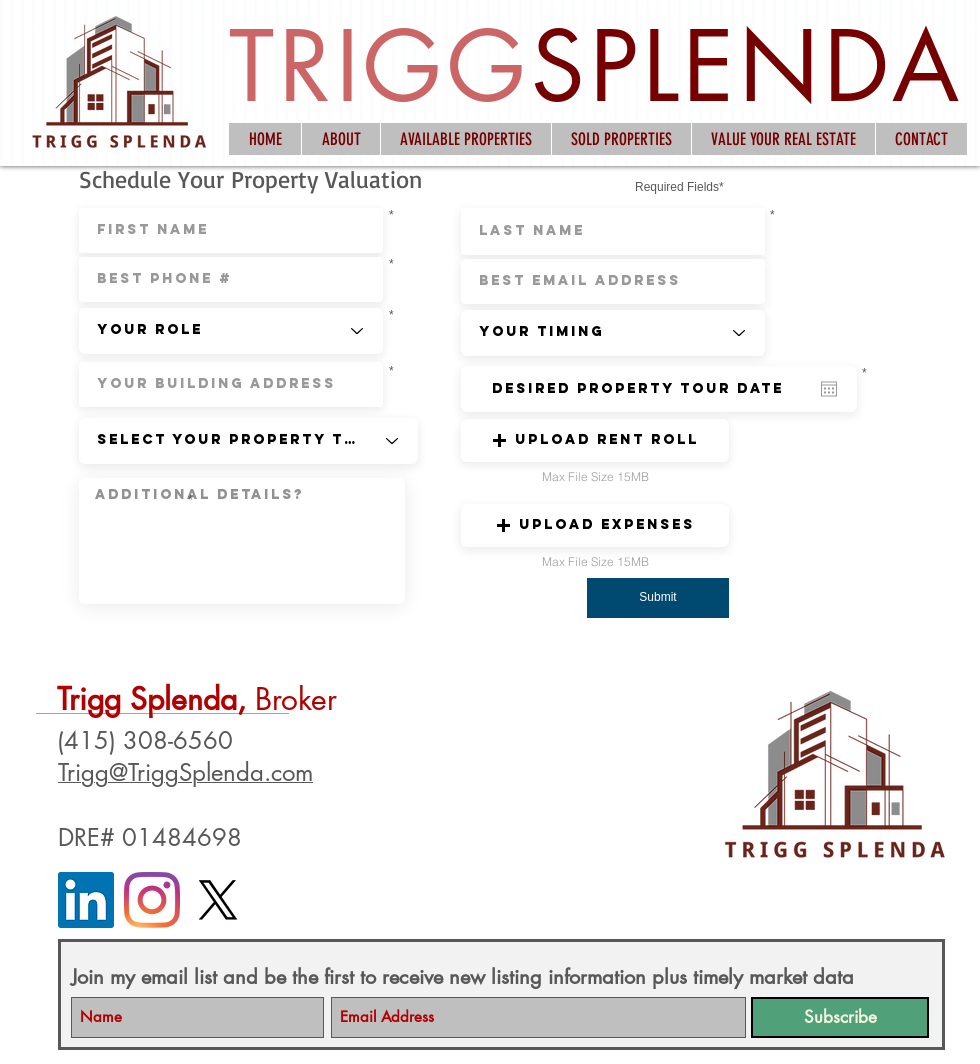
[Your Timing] (613, 333)
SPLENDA (747, 66)
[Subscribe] (840, 1017)
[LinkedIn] (86, 900)
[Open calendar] (829, 389)
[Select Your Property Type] (248, 441)
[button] (595, 440)
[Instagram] (152, 900)
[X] (218, 900)
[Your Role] (231, 331)
